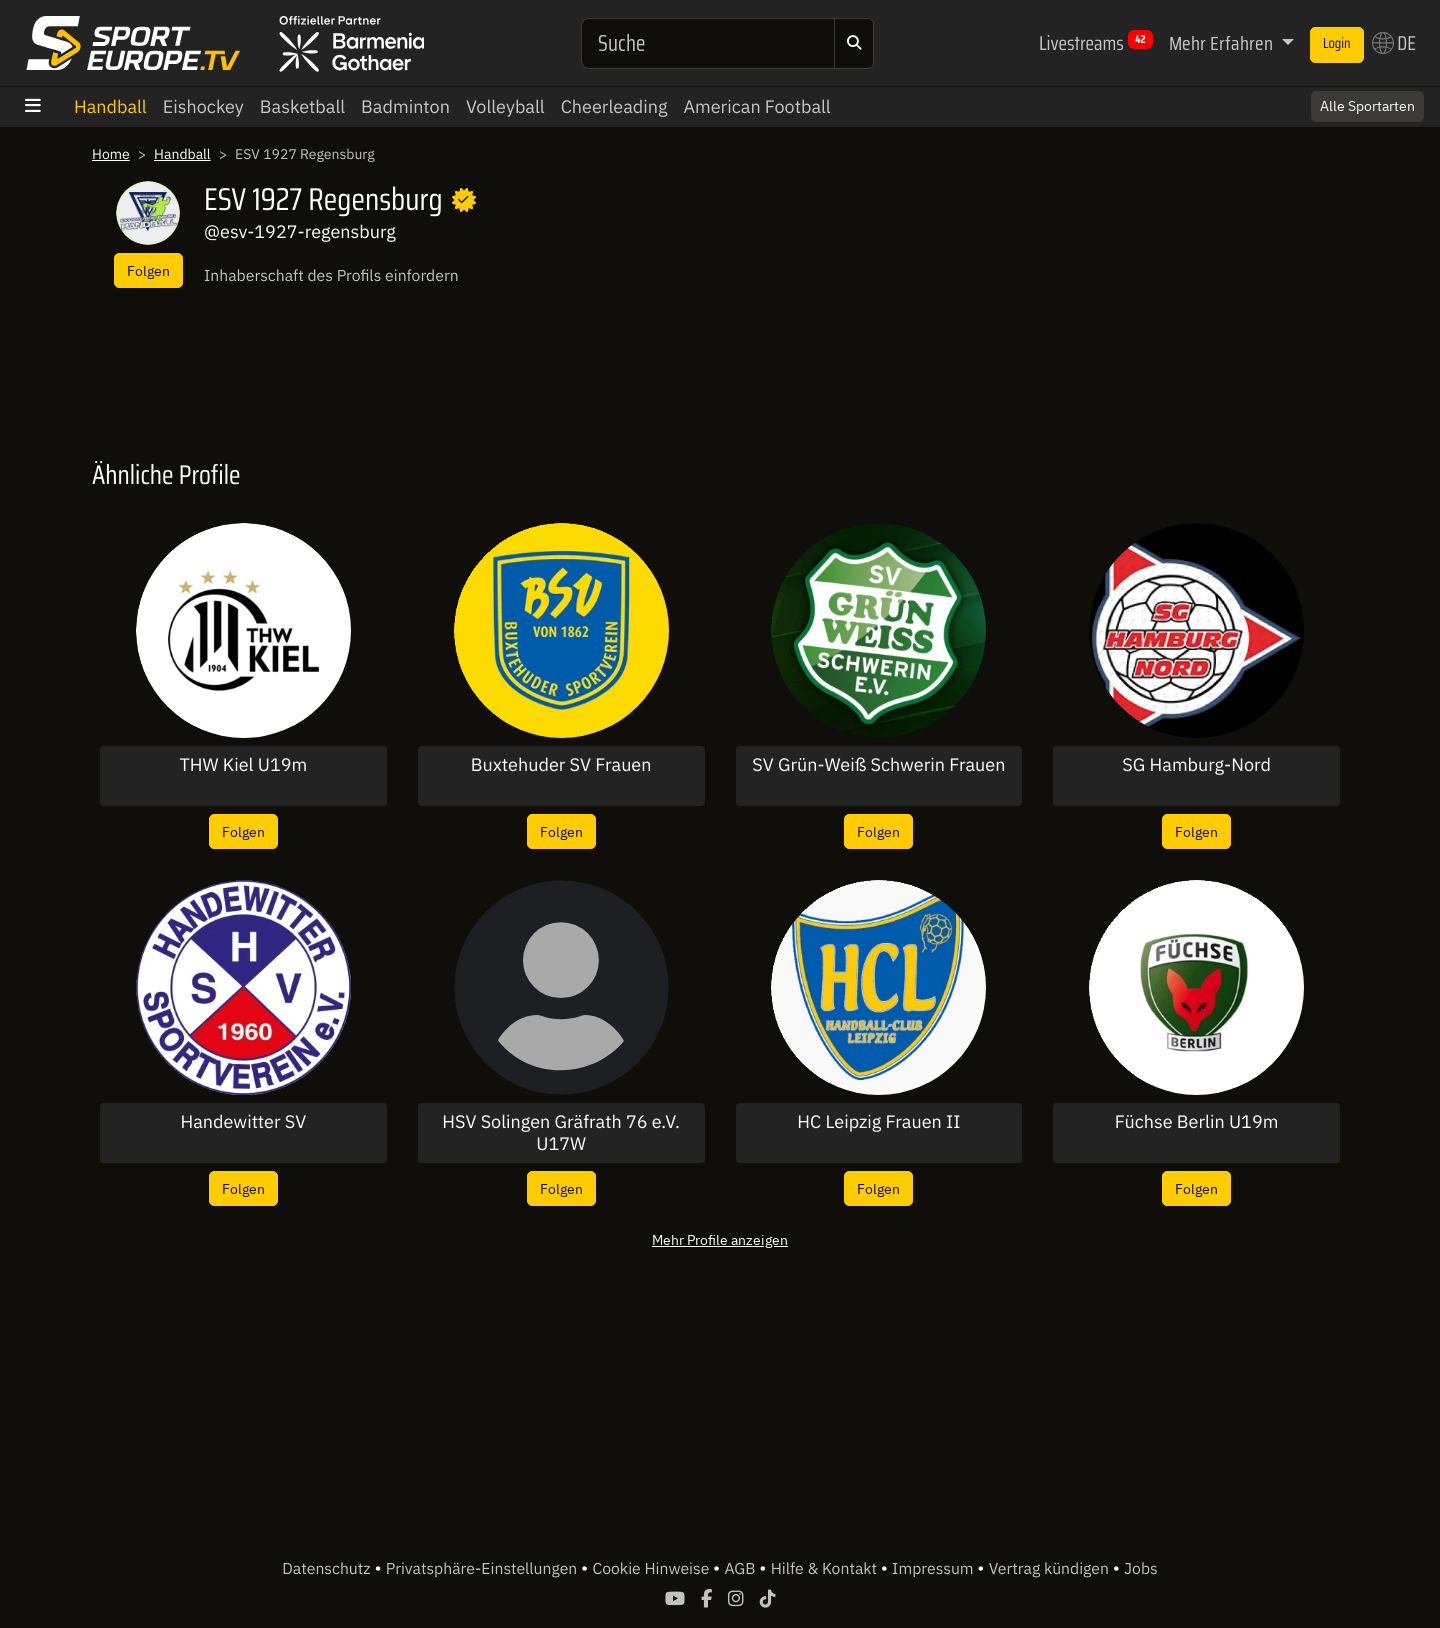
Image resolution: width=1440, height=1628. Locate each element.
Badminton (405, 106)
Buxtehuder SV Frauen (561, 765)
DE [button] (1394, 43)
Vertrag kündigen (1051, 1569)
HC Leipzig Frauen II (878, 1122)
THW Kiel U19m (243, 765)
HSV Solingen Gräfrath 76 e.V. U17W (561, 1132)
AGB (741, 1569)
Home (111, 154)
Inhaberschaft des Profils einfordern (331, 276)
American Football (756, 106)
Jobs (1141, 1569)
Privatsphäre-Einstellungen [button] (483, 1569)
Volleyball (505, 106)
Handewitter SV (244, 1122)
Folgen (148, 270)
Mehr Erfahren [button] (1223, 43)
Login (1337, 44)
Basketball (302, 106)
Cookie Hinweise (652, 1569)
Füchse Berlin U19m (1197, 1122)
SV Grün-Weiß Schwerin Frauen (878, 765)
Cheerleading (614, 106)
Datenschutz (328, 1569)
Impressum (934, 1569)
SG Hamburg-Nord (1196, 765)
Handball (110, 106)
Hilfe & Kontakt (826, 1569)
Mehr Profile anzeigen (720, 1239)
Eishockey (203, 106)
